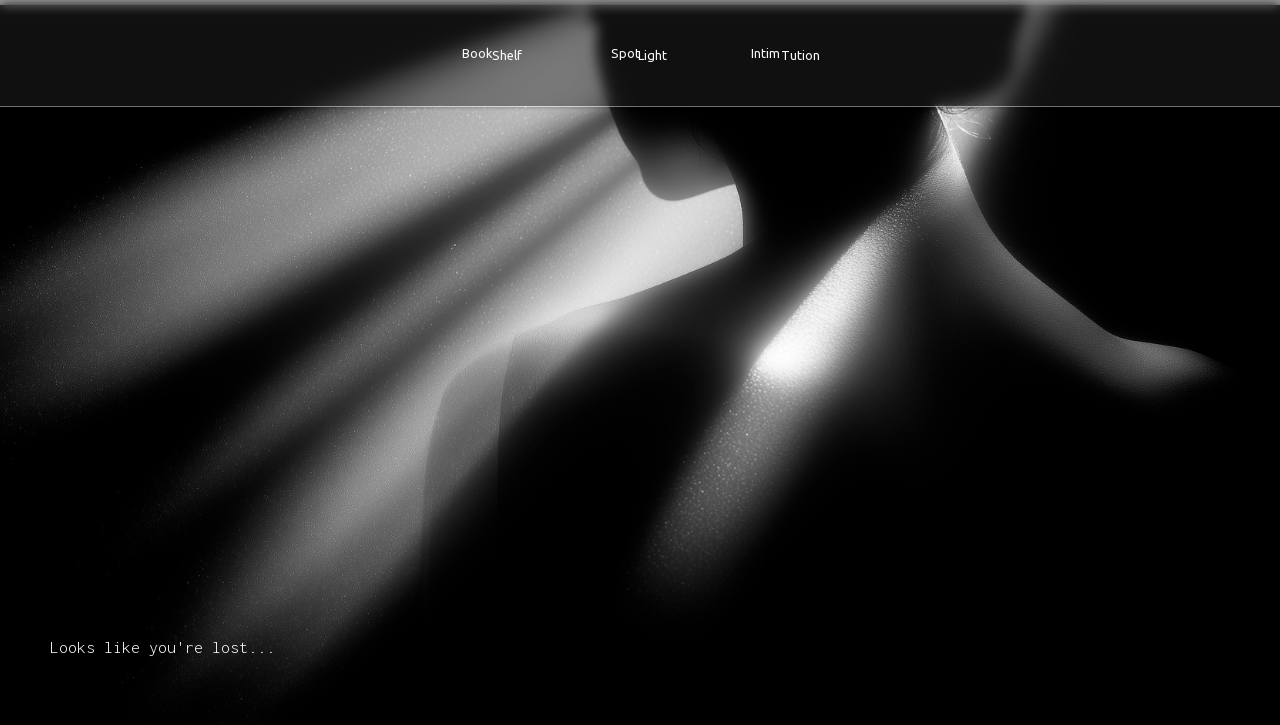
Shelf (507, 55)
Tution (800, 55)
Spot (625, 53)
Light (652, 55)
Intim (765, 53)
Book (477, 53)
